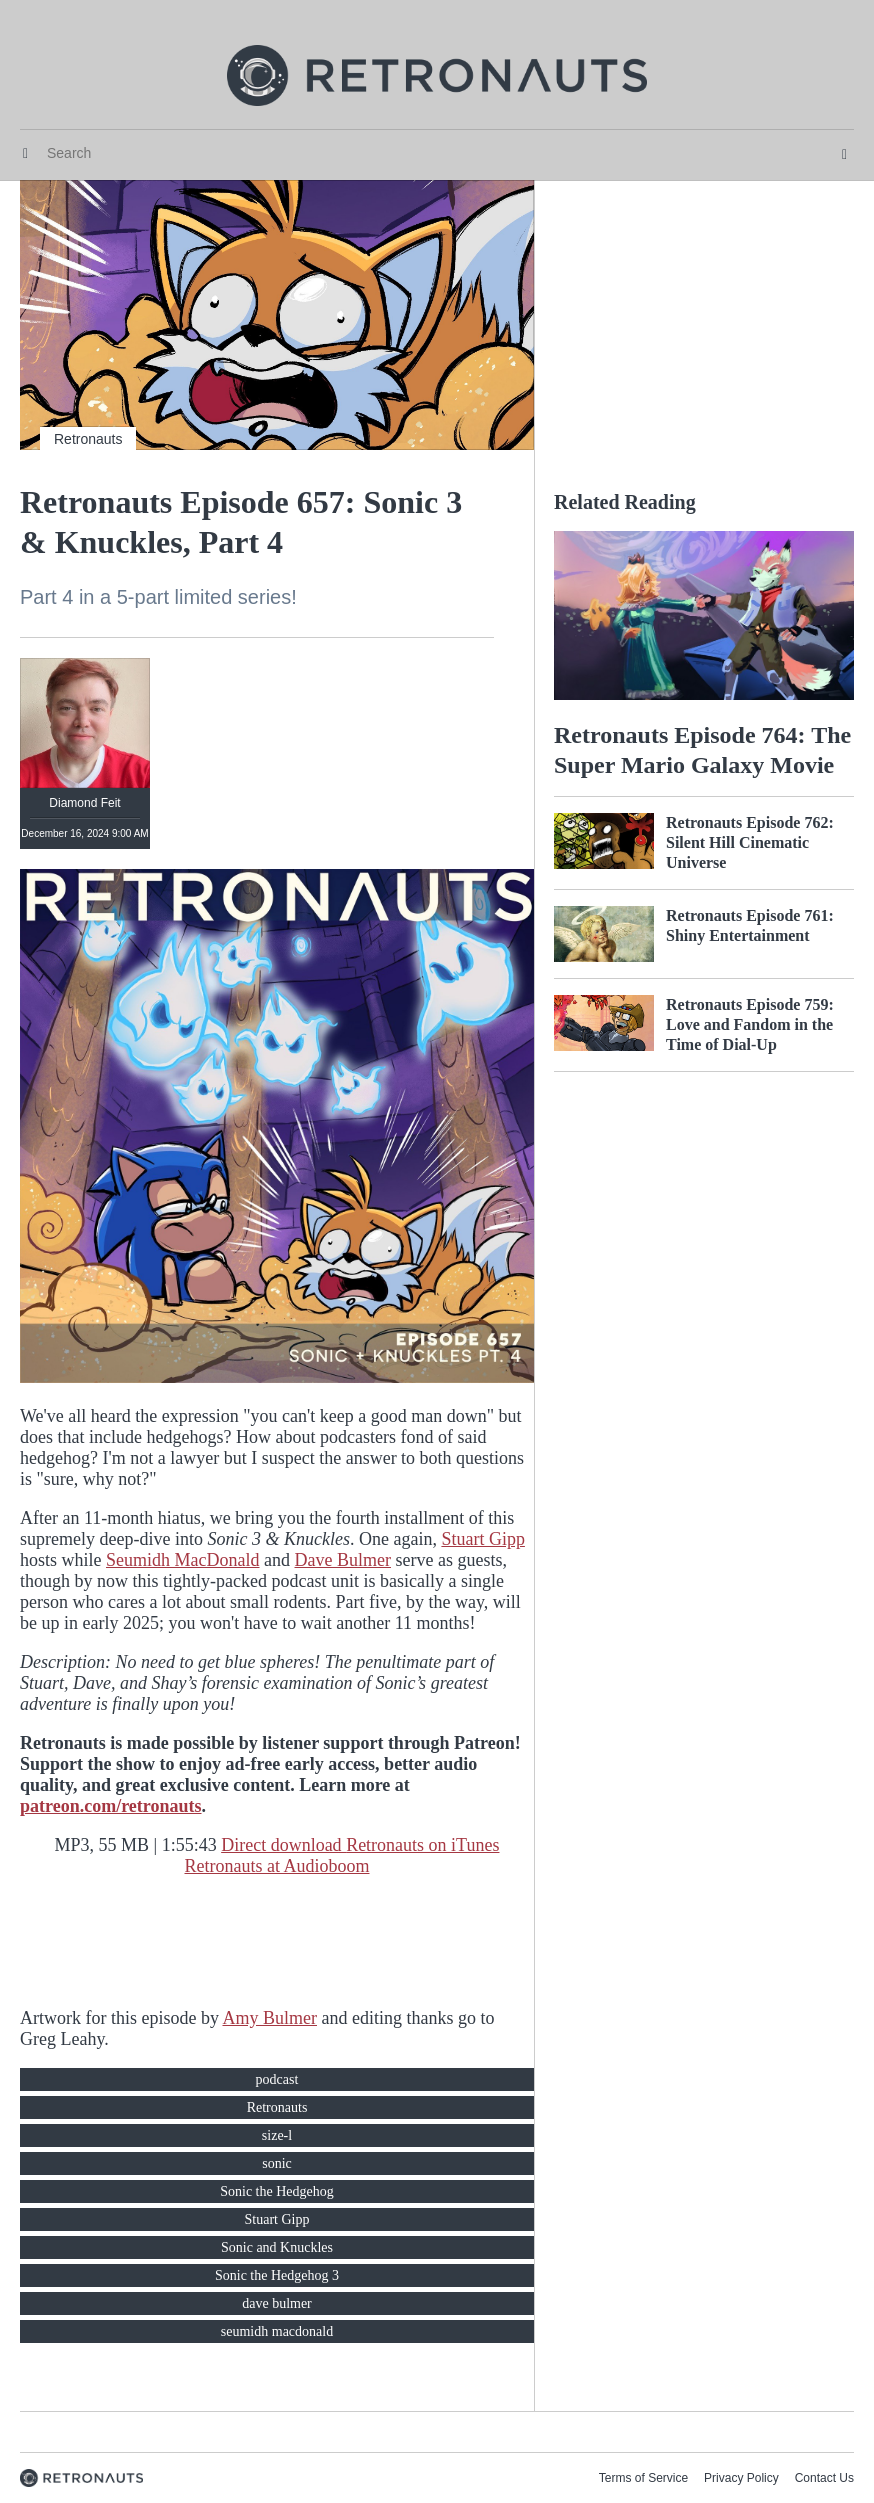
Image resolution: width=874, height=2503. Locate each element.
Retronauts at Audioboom (277, 1866)
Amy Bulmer (269, 2018)
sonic (277, 2163)
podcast (277, 2079)
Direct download (283, 1845)
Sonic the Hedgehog (277, 2191)
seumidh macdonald (277, 2331)
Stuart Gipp (483, 1539)
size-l (277, 2135)
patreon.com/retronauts (111, 1806)
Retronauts (88, 439)
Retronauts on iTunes (422, 1845)
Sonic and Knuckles (277, 2247)
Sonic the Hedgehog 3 (277, 2275)
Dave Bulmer (343, 1560)
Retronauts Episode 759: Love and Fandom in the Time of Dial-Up (750, 1024)
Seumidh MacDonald (182, 1560)
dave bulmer (277, 2303)
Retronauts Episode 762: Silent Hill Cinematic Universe (750, 842)
